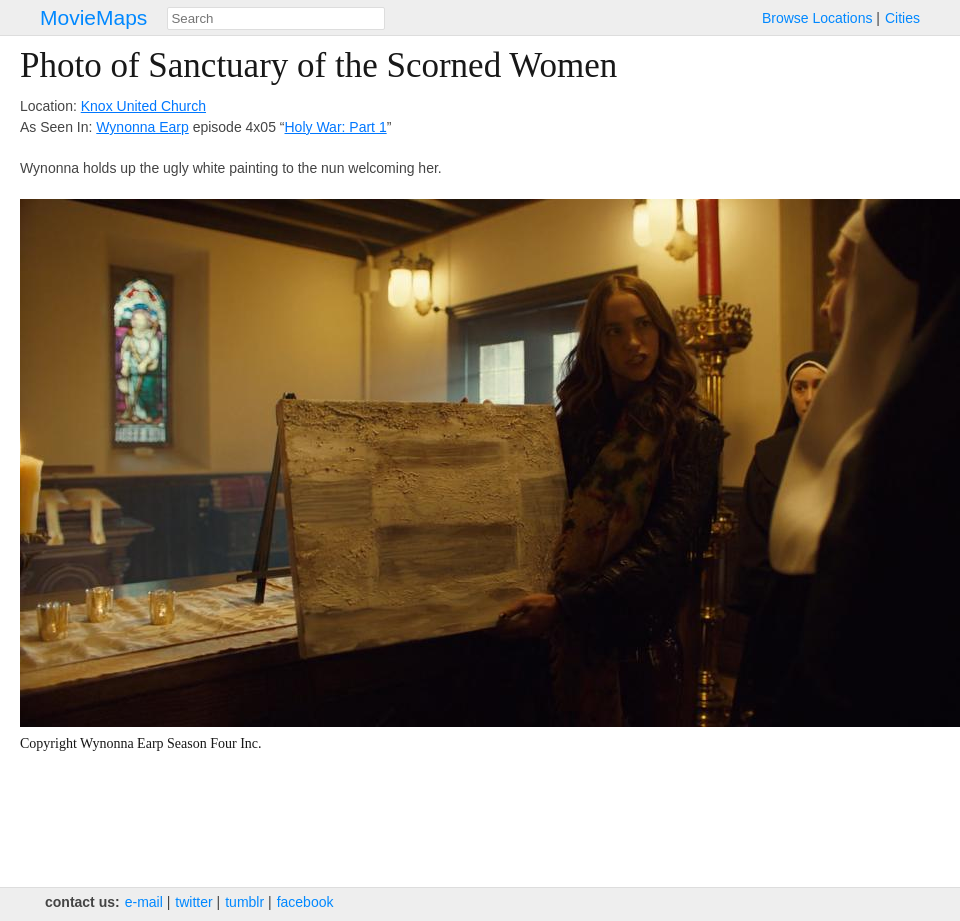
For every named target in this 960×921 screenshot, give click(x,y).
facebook (305, 902)
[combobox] (276, 18)
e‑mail (144, 902)
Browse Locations (817, 18)
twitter (193, 902)
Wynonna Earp (142, 127)
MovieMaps (93, 17)
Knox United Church (143, 106)
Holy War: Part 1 (336, 127)
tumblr (244, 902)
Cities (902, 18)
